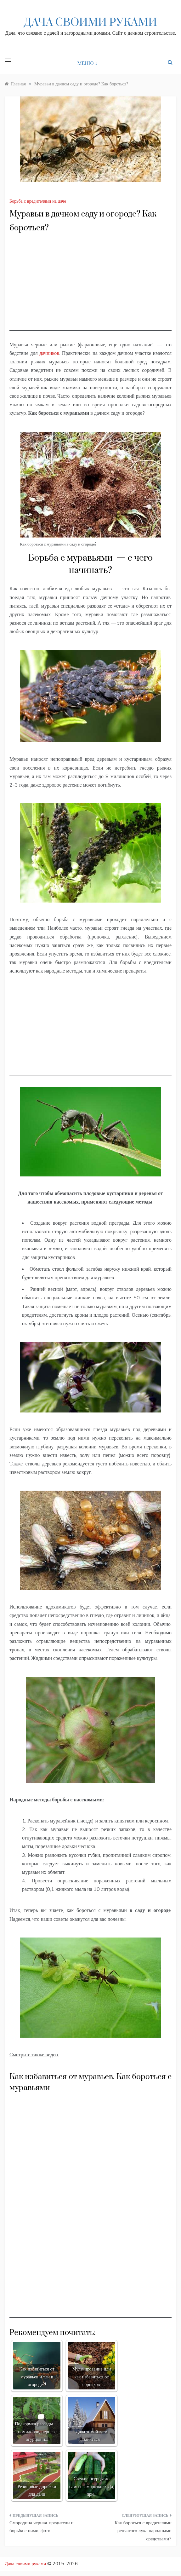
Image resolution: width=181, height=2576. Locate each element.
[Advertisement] (90, 287)
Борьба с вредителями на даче (37, 201)
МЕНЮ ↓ (87, 63)
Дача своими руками (90, 23)
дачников (49, 353)
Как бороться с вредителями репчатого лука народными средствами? (143, 2531)
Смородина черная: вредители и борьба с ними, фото (41, 2527)
